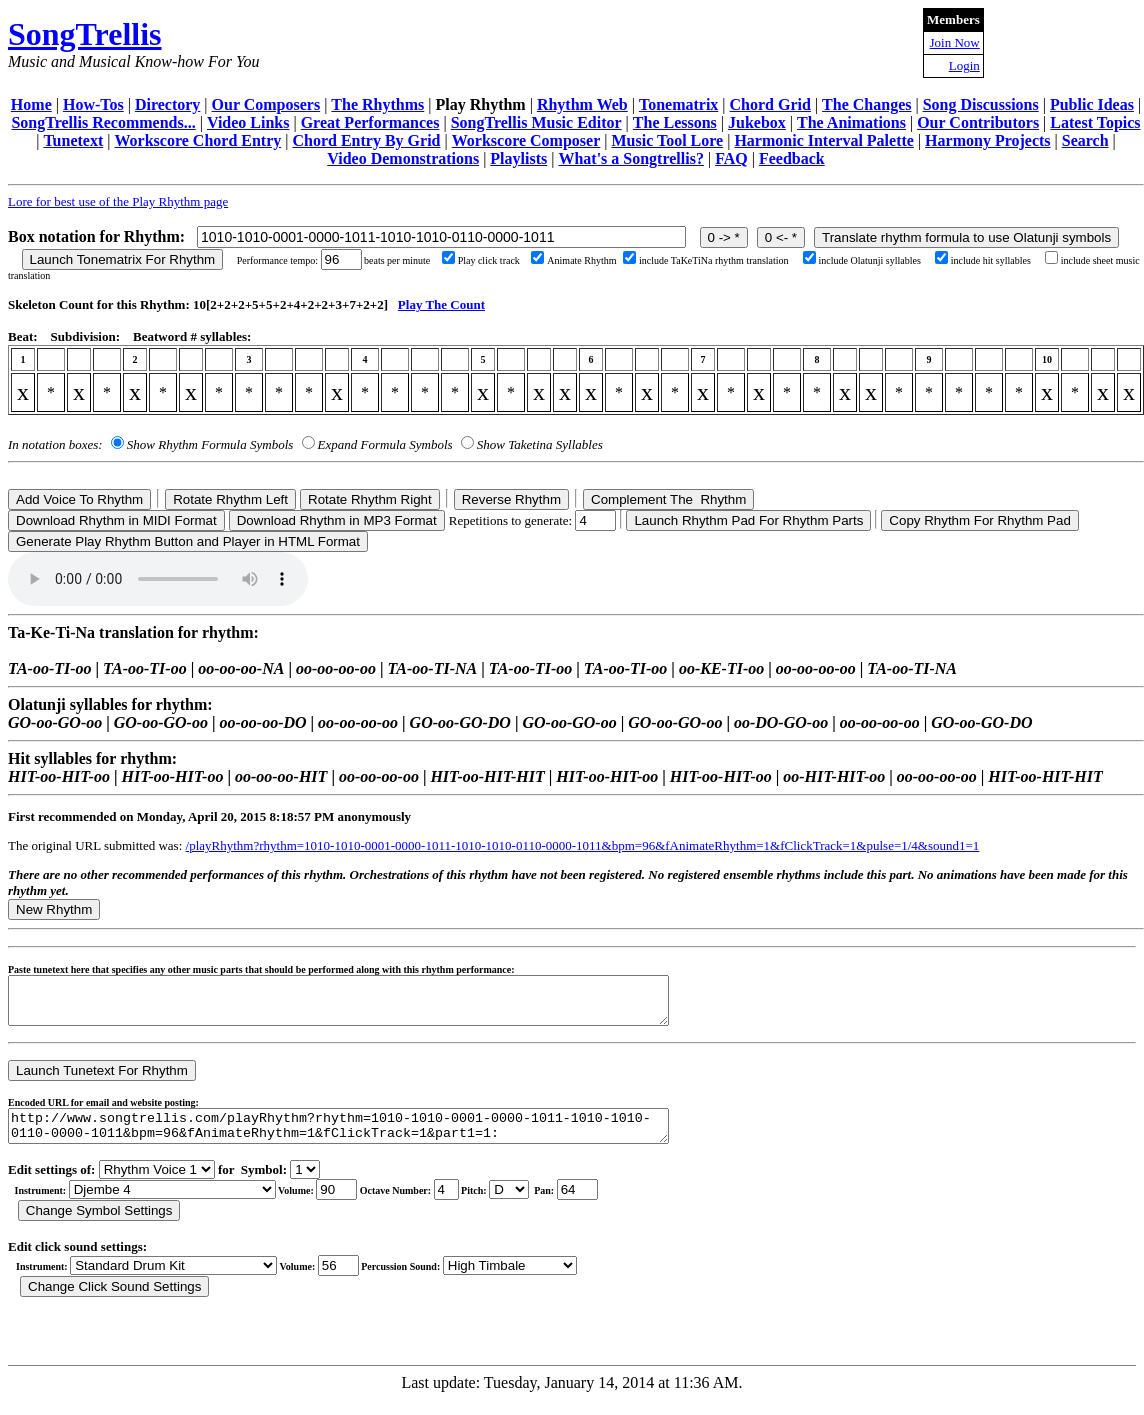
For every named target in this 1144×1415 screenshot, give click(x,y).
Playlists (518, 158)
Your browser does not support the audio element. (158, 579)
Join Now (955, 42)
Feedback (792, 158)
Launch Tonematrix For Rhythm (123, 259)
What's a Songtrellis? (631, 158)
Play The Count (441, 304)
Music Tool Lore (667, 140)
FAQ (731, 158)
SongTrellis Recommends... (103, 122)
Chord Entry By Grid (366, 140)
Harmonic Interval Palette (824, 140)
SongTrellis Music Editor (536, 122)
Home (31, 104)
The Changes (866, 104)
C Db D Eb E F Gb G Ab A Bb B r (509, 1204)
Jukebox (757, 122)
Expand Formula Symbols (385, 444)
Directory (167, 104)
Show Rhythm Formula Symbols (210, 444)
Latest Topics (1095, 122)
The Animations (851, 122)
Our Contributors (978, 122)
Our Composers (266, 104)
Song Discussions (981, 104)
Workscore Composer (526, 140)
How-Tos (93, 104)
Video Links (248, 122)
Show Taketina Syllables (540, 444)
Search (1085, 140)
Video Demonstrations (403, 158)
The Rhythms (377, 104)
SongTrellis (85, 34)
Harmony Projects (987, 140)
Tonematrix (678, 104)
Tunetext (73, 140)
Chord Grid (770, 104)
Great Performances (370, 122)
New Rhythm (54, 909)
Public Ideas (1092, 104)
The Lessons (675, 122)
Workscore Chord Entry (197, 140)
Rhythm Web (582, 104)
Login (964, 65)
